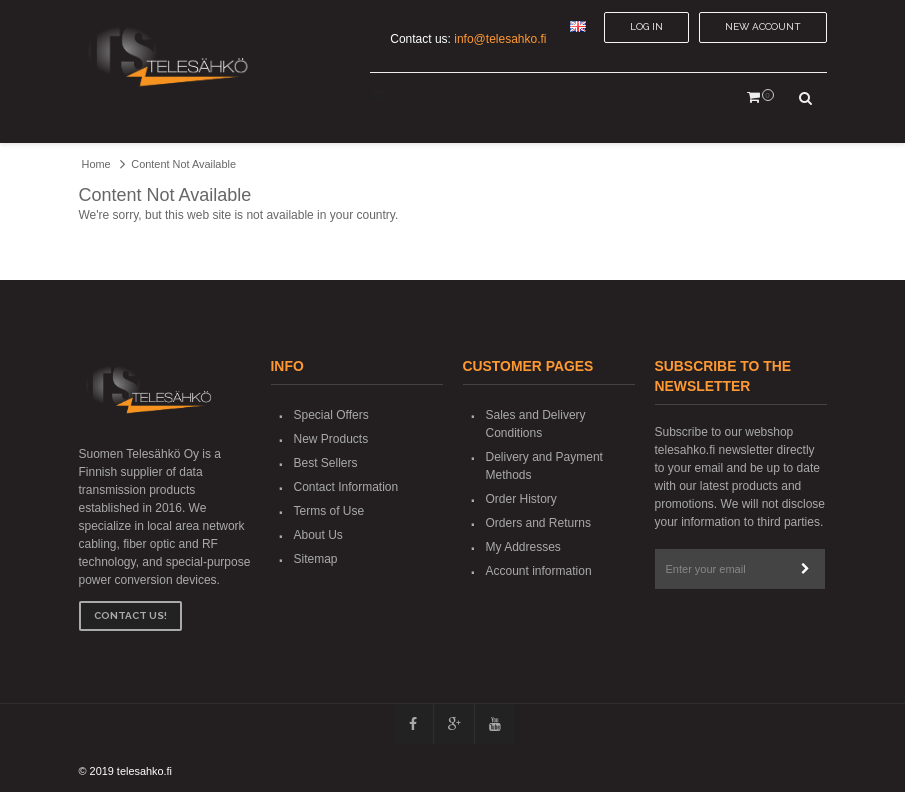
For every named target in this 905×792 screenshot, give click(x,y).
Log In (646, 26)
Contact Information (346, 487)
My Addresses (523, 547)
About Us (318, 535)
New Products (331, 439)
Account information (539, 571)
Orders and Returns (538, 523)
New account (763, 26)
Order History (521, 499)
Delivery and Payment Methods (544, 466)
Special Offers (331, 415)
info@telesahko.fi (500, 39)
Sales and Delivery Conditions (536, 424)
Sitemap (316, 559)
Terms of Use (329, 511)
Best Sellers (326, 463)
